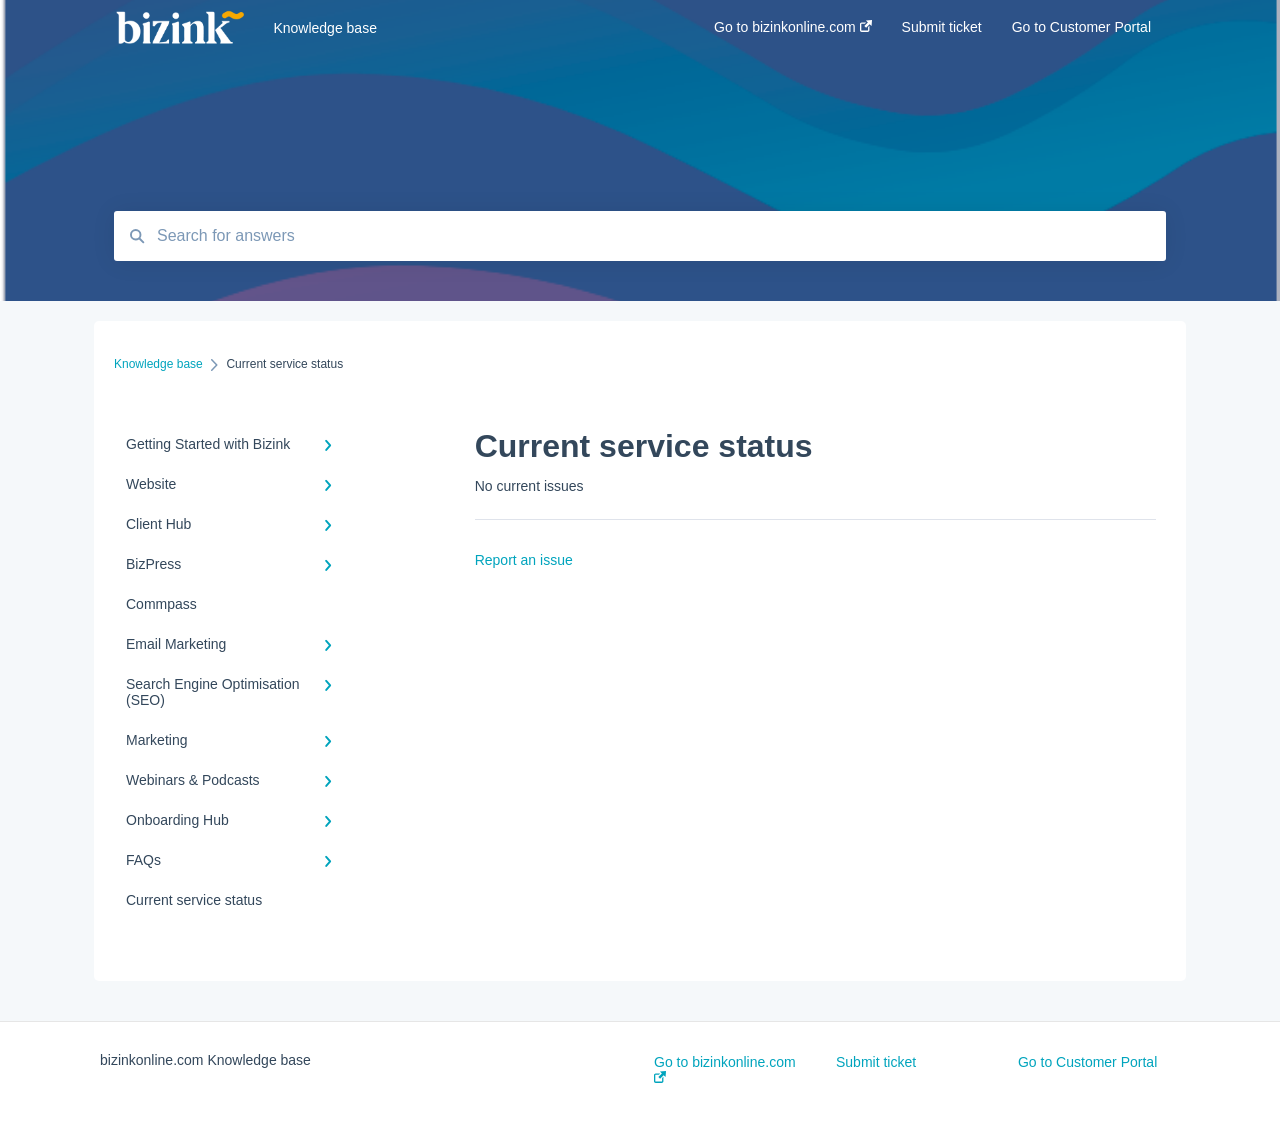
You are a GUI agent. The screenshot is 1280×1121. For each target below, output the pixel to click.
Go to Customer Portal (1087, 1062)
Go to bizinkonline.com (725, 1068)
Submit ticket (876, 1062)
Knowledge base (325, 28)
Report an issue (524, 560)
